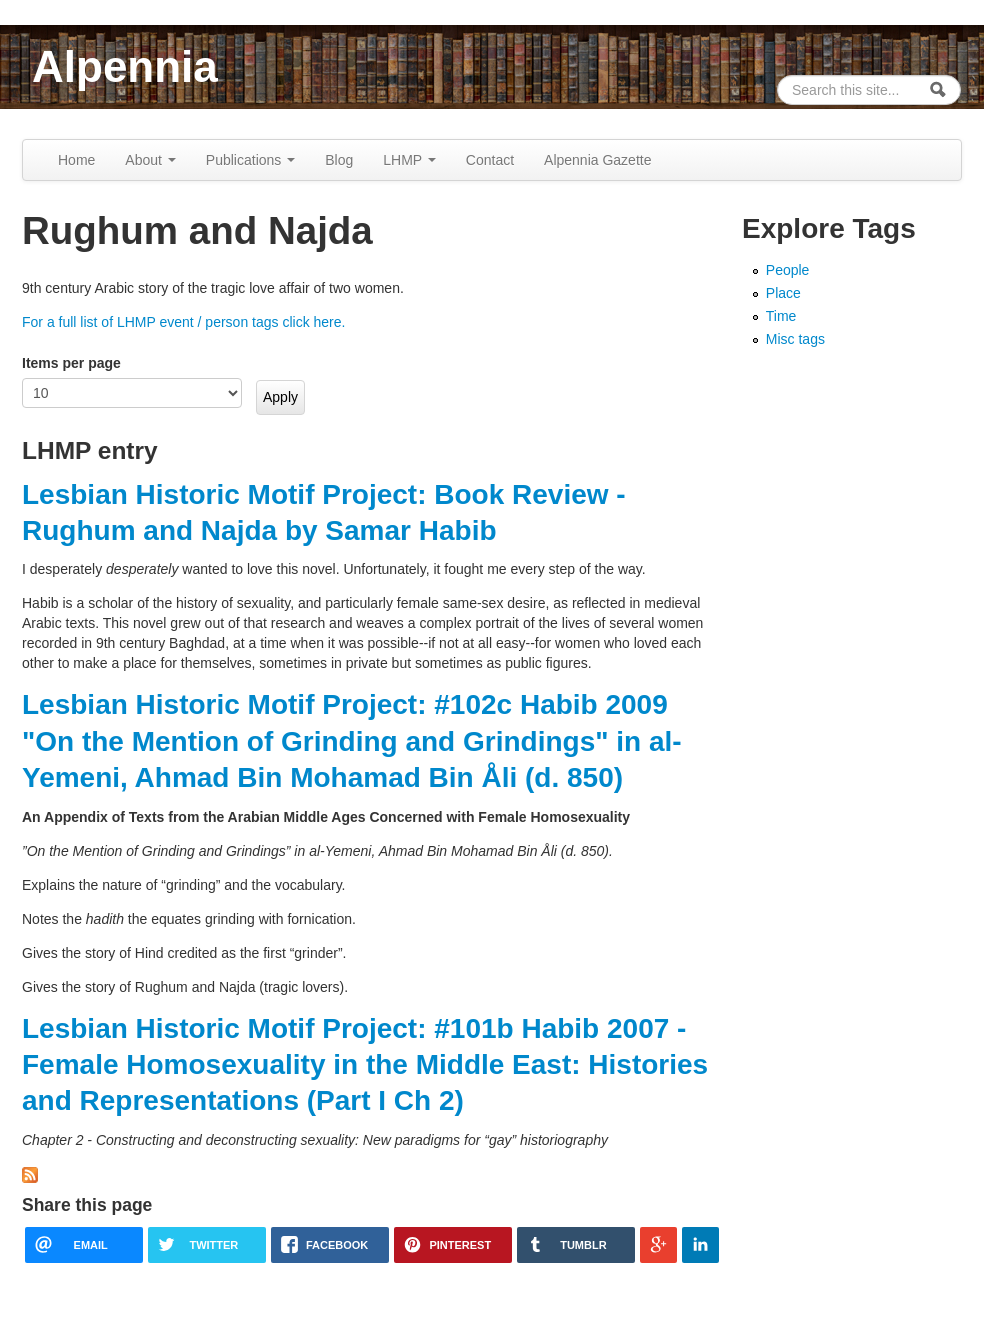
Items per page (71, 363)
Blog (339, 160)
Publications (250, 160)
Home (76, 160)
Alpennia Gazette (597, 160)
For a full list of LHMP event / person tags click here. (183, 322)
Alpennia (125, 66)
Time (781, 316)
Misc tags (795, 339)
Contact (490, 160)
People (788, 270)
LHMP (409, 160)
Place (783, 293)
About (150, 160)
